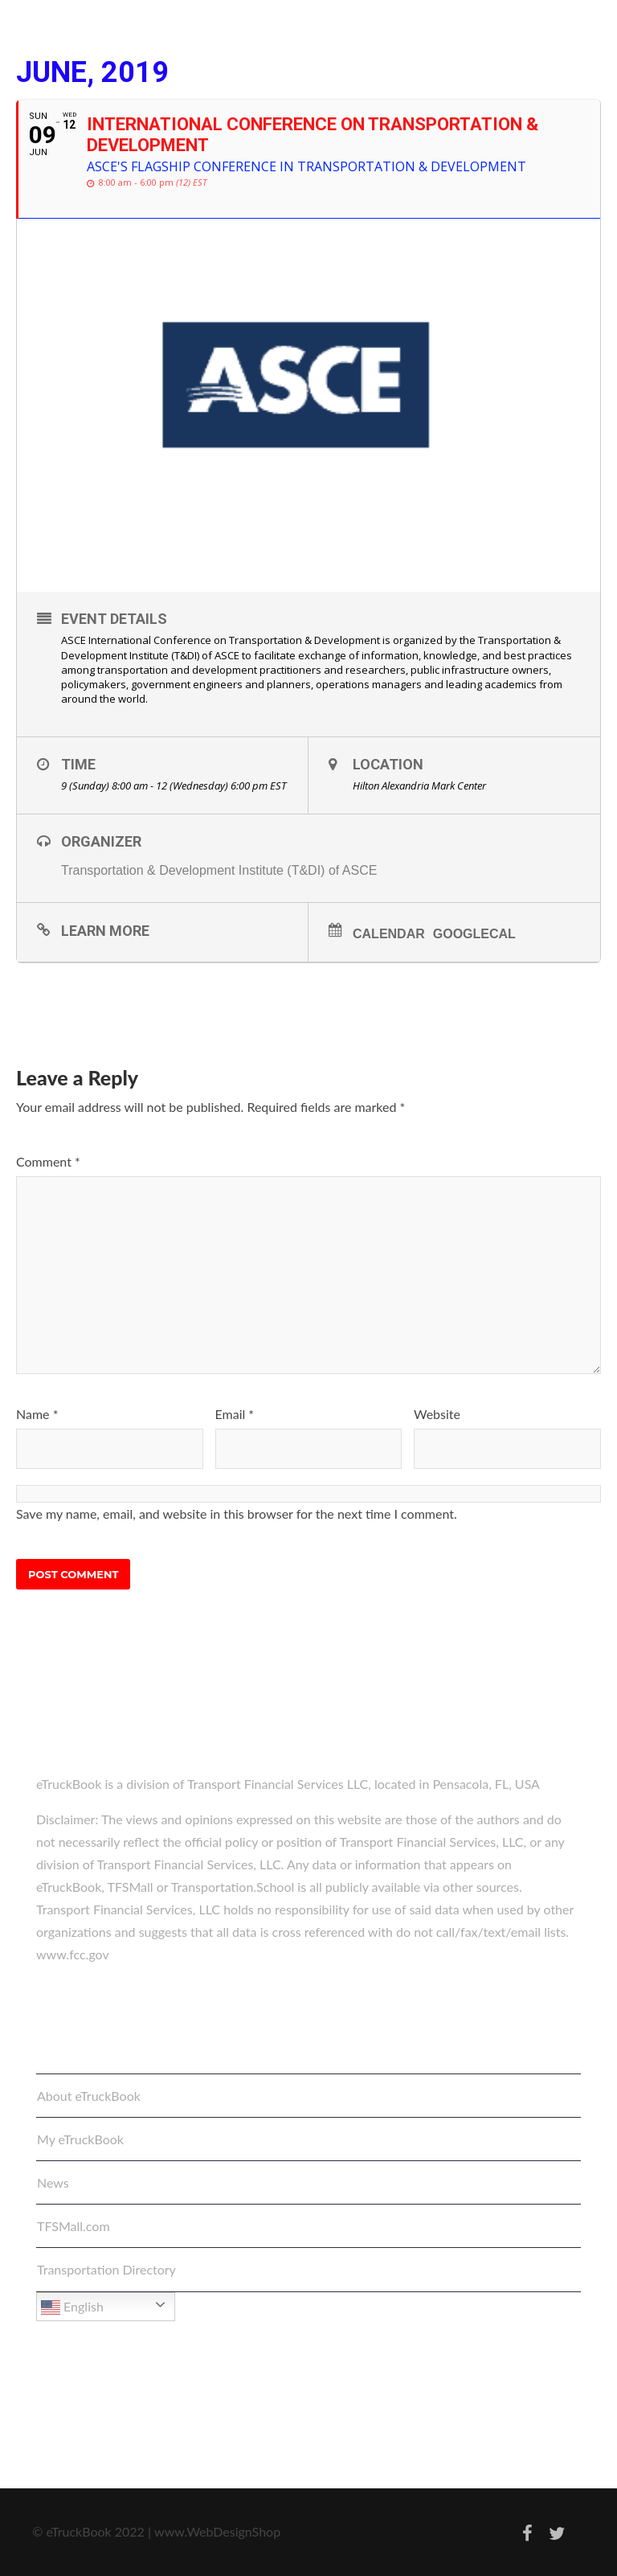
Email (235, 1413)
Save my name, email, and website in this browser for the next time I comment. (236, 1513)
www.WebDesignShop (217, 2531)
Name (37, 1413)
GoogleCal (474, 934)
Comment (48, 1161)
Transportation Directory (106, 2269)
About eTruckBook (89, 2095)
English (72, 2307)
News (53, 2182)
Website (437, 1413)
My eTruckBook (80, 2139)
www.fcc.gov (72, 1954)
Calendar (389, 934)
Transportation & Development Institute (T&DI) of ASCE (219, 870)
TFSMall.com (73, 2225)
